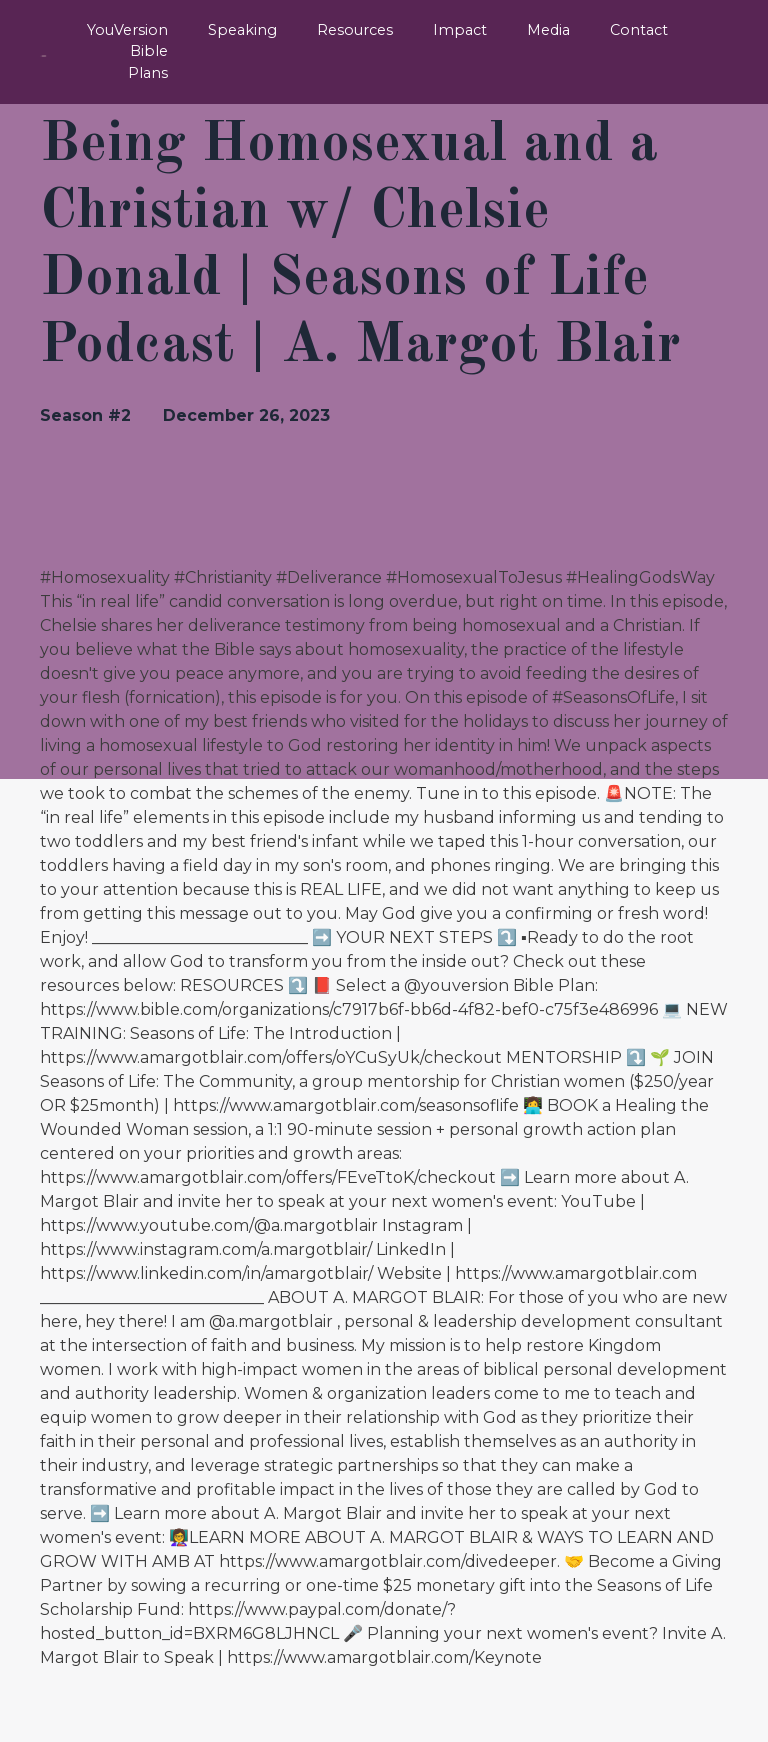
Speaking (251, 30)
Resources (361, 30)
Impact (463, 30)
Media (550, 30)
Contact (640, 30)
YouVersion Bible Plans (140, 40)
